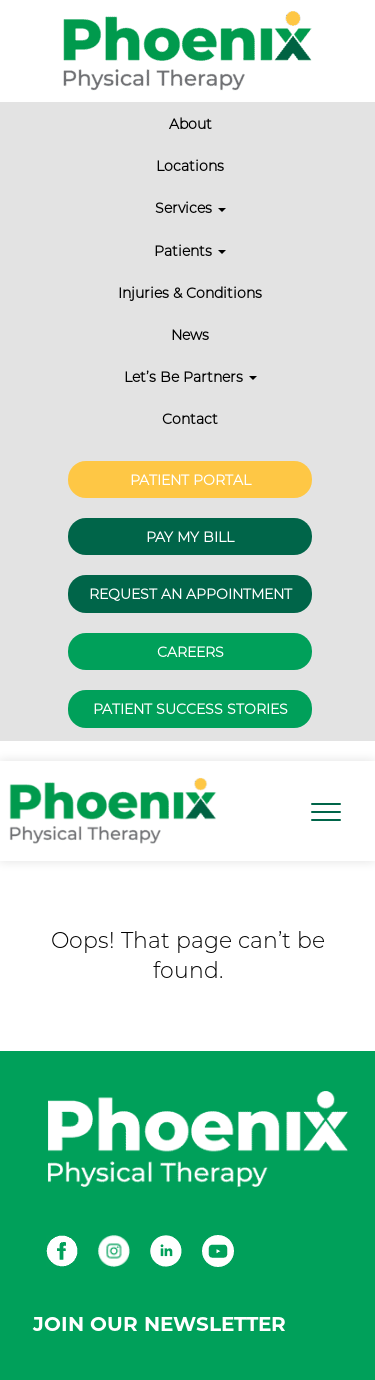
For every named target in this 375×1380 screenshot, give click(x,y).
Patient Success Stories (190, 709)
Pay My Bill (190, 537)
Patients (190, 251)
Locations (190, 166)
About (190, 124)
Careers (190, 652)
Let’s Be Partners (190, 377)
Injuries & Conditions (190, 293)
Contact (190, 419)
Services (190, 208)
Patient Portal (190, 480)
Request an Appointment (190, 594)
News (190, 335)
